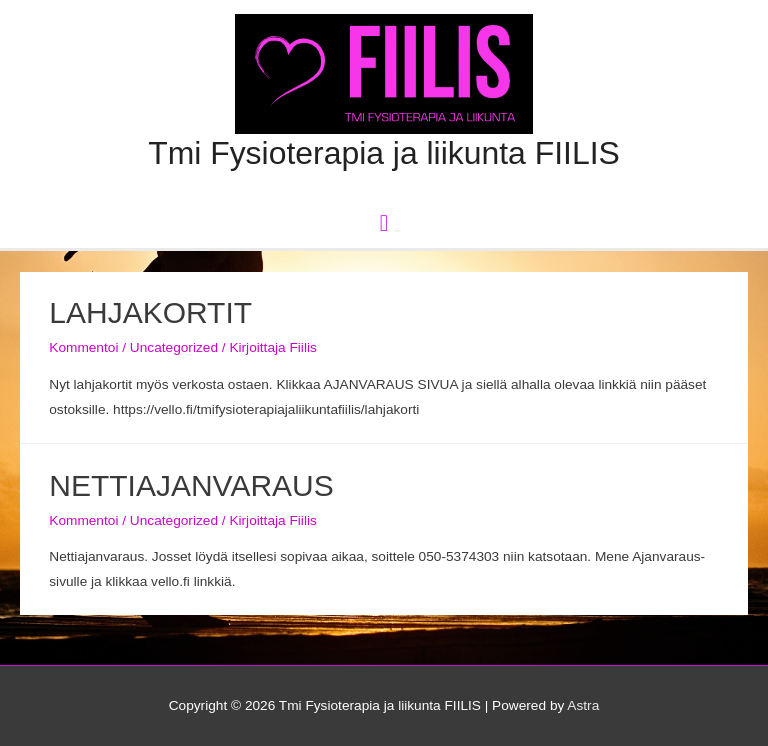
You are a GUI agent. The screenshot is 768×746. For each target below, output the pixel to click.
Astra (583, 705)
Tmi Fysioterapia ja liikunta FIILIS (384, 153)
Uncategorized (174, 347)
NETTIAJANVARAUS (191, 485)
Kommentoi (83, 347)
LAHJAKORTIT (150, 312)
